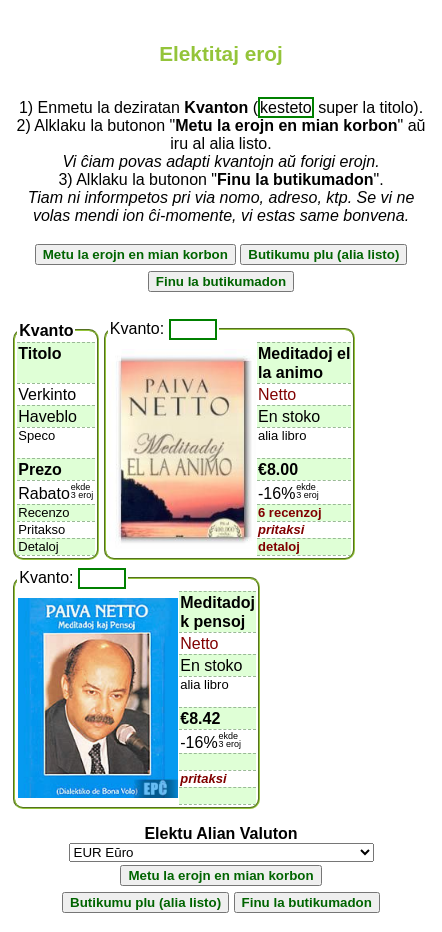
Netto (277, 394)
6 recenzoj (290, 512)
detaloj (279, 546)
